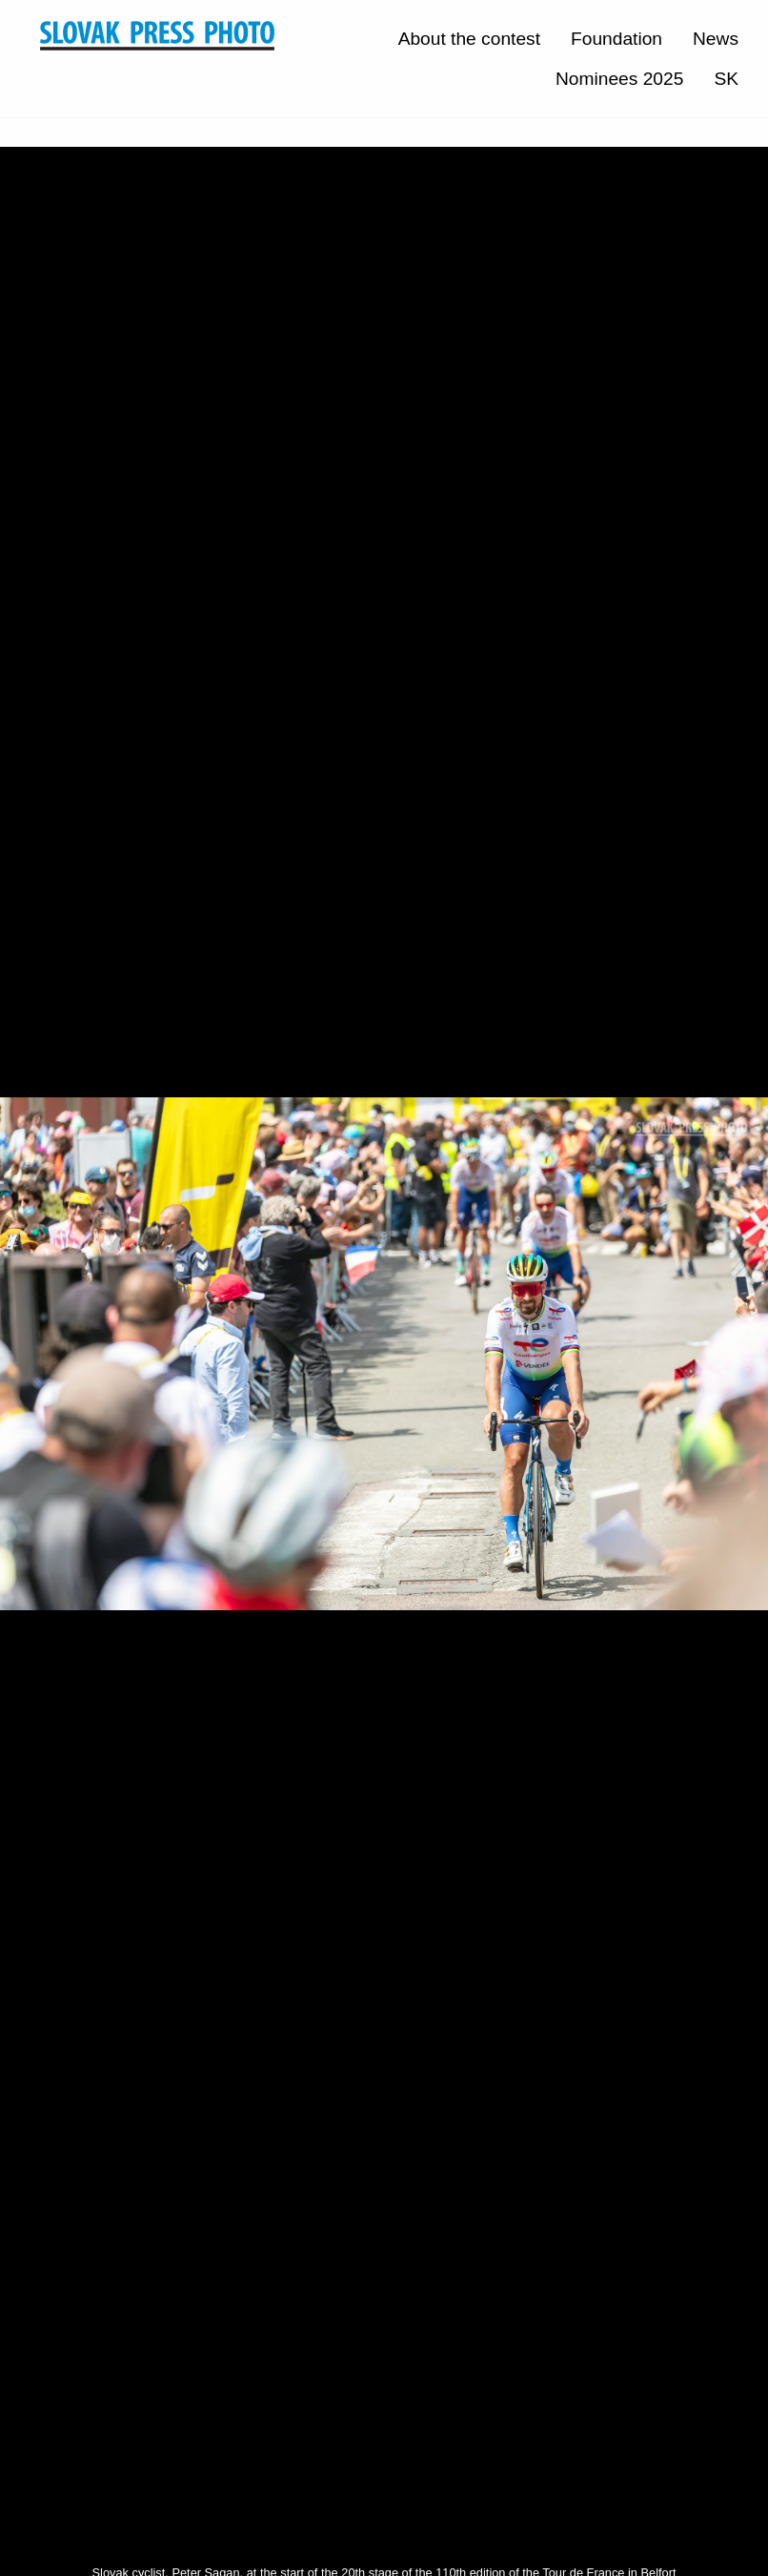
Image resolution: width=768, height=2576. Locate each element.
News (715, 39)
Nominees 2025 (619, 79)
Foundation (616, 39)
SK (726, 79)
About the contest (469, 39)
